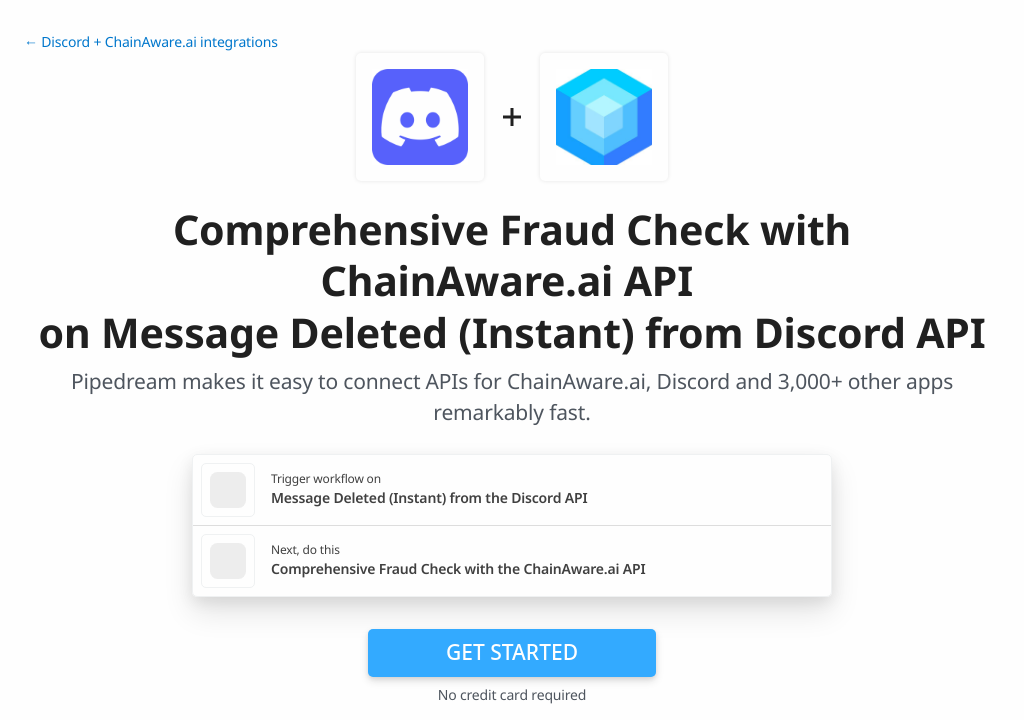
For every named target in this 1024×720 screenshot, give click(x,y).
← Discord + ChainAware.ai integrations (151, 42)
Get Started (512, 652)
